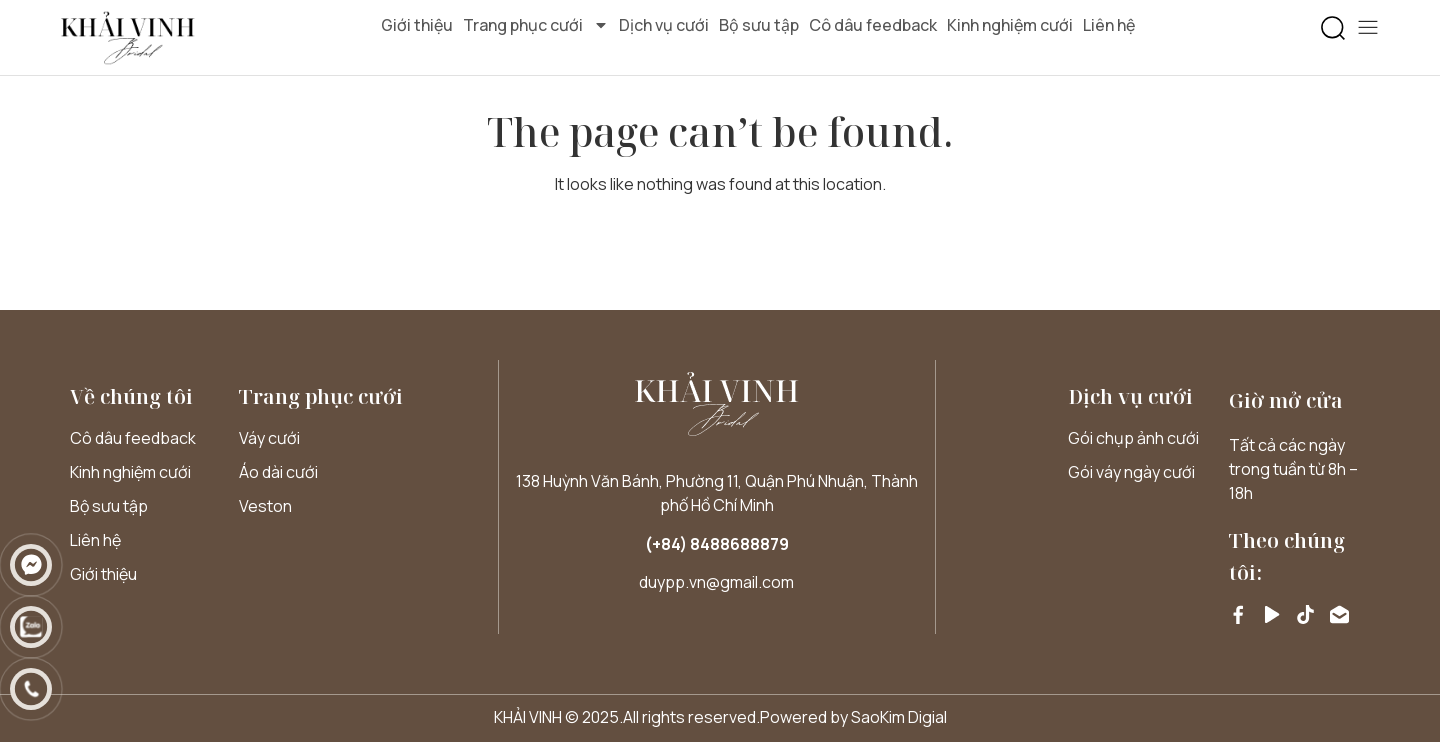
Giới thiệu (417, 25)
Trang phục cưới (536, 25)
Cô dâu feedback (873, 25)
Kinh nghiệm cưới (1010, 25)
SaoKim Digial (899, 717)
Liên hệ (1109, 25)
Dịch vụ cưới (664, 25)
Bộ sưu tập (759, 25)
